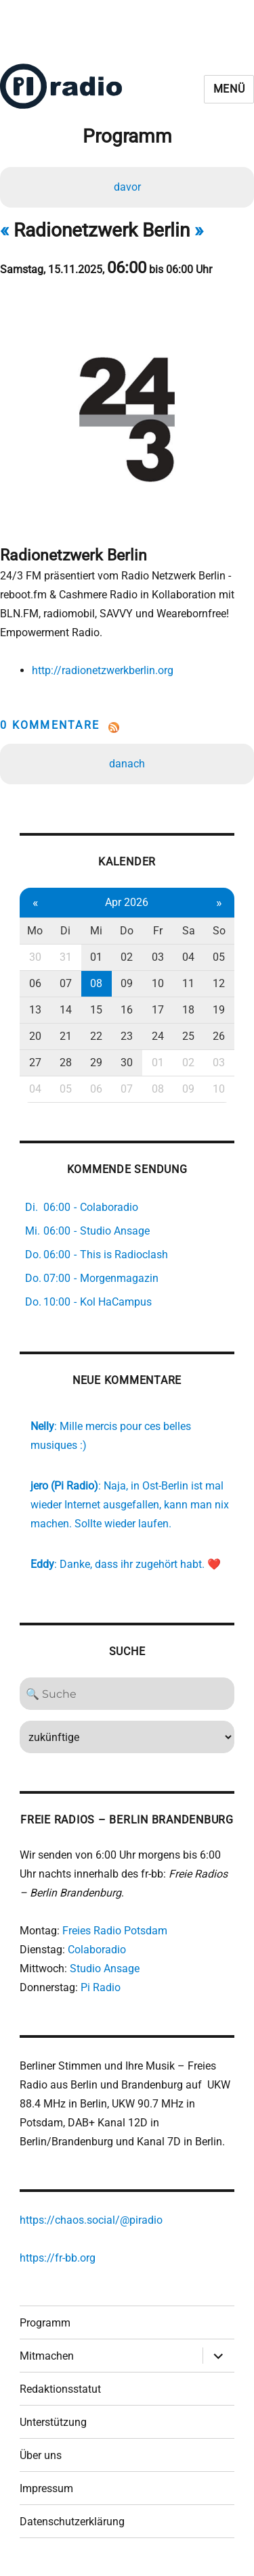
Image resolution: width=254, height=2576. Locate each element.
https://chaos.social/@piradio (91, 2220)
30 (35, 957)
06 (35, 983)
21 (66, 1036)
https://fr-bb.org (58, 2257)
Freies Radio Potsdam (114, 1930)
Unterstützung (53, 2422)
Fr (158, 930)
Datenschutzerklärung (72, 2521)
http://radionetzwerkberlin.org (102, 670)
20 (35, 1036)
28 (66, 1062)
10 (158, 983)
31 (66, 957)
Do (126, 930)
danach (127, 763)
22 (96, 1036)
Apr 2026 (126, 902)
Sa (188, 930)
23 (127, 1036)
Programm (45, 2322)
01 (96, 957)
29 (96, 1062)
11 (188, 983)
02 (127, 957)
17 (158, 1009)
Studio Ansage (105, 1968)
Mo (35, 930)
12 (219, 983)
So (219, 930)
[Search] (127, 1693)
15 (96, 1009)
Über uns (41, 2455)
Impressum (46, 2488)
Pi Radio (101, 1987)
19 (219, 1009)
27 (35, 1062)
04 (188, 957)
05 (219, 957)
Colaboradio (97, 1949)
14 (66, 1009)
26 (219, 1036)
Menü (229, 88)
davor (127, 187)
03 (158, 957)
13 (35, 1009)
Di (65, 930)
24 (158, 1036)
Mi (96, 930)
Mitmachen (47, 2356)
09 (127, 983)
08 (96, 983)
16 (127, 1009)
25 (188, 1036)
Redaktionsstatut (60, 2389)
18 (188, 1009)
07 (66, 983)
